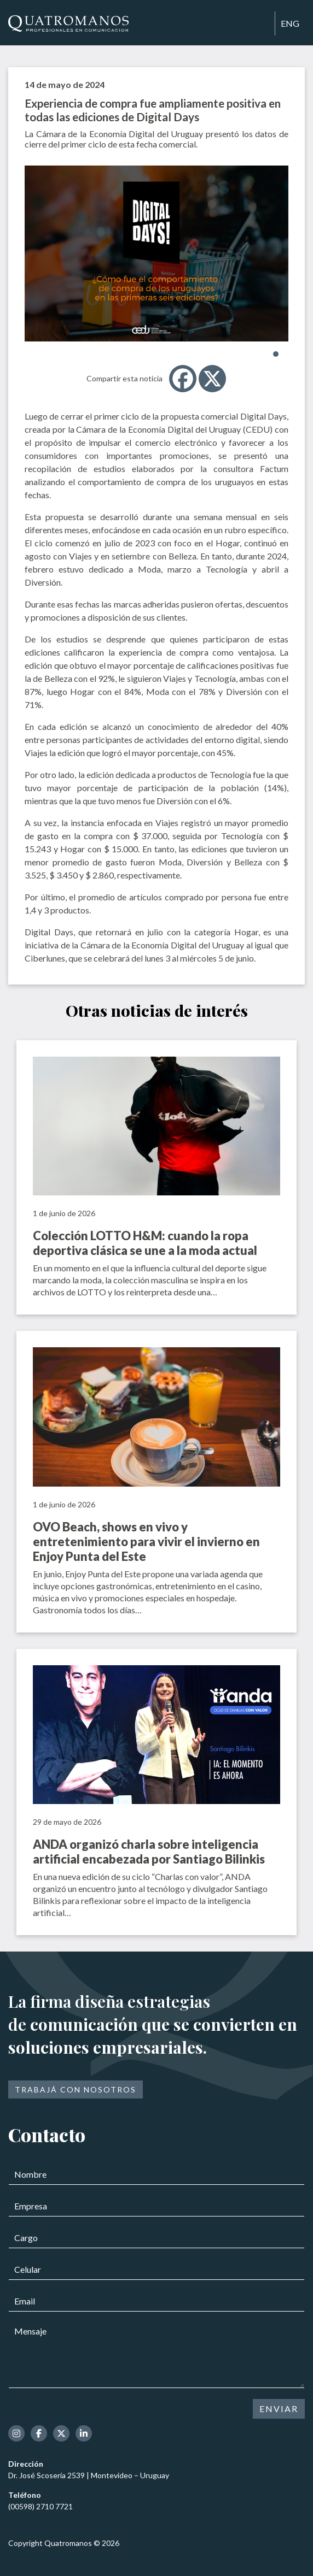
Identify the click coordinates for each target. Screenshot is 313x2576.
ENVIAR (278, 2408)
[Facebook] (182, 378)
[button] (276, 354)
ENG (290, 23)
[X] (212, 378)
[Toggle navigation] (261, 24)
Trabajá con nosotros (75, 2089)
